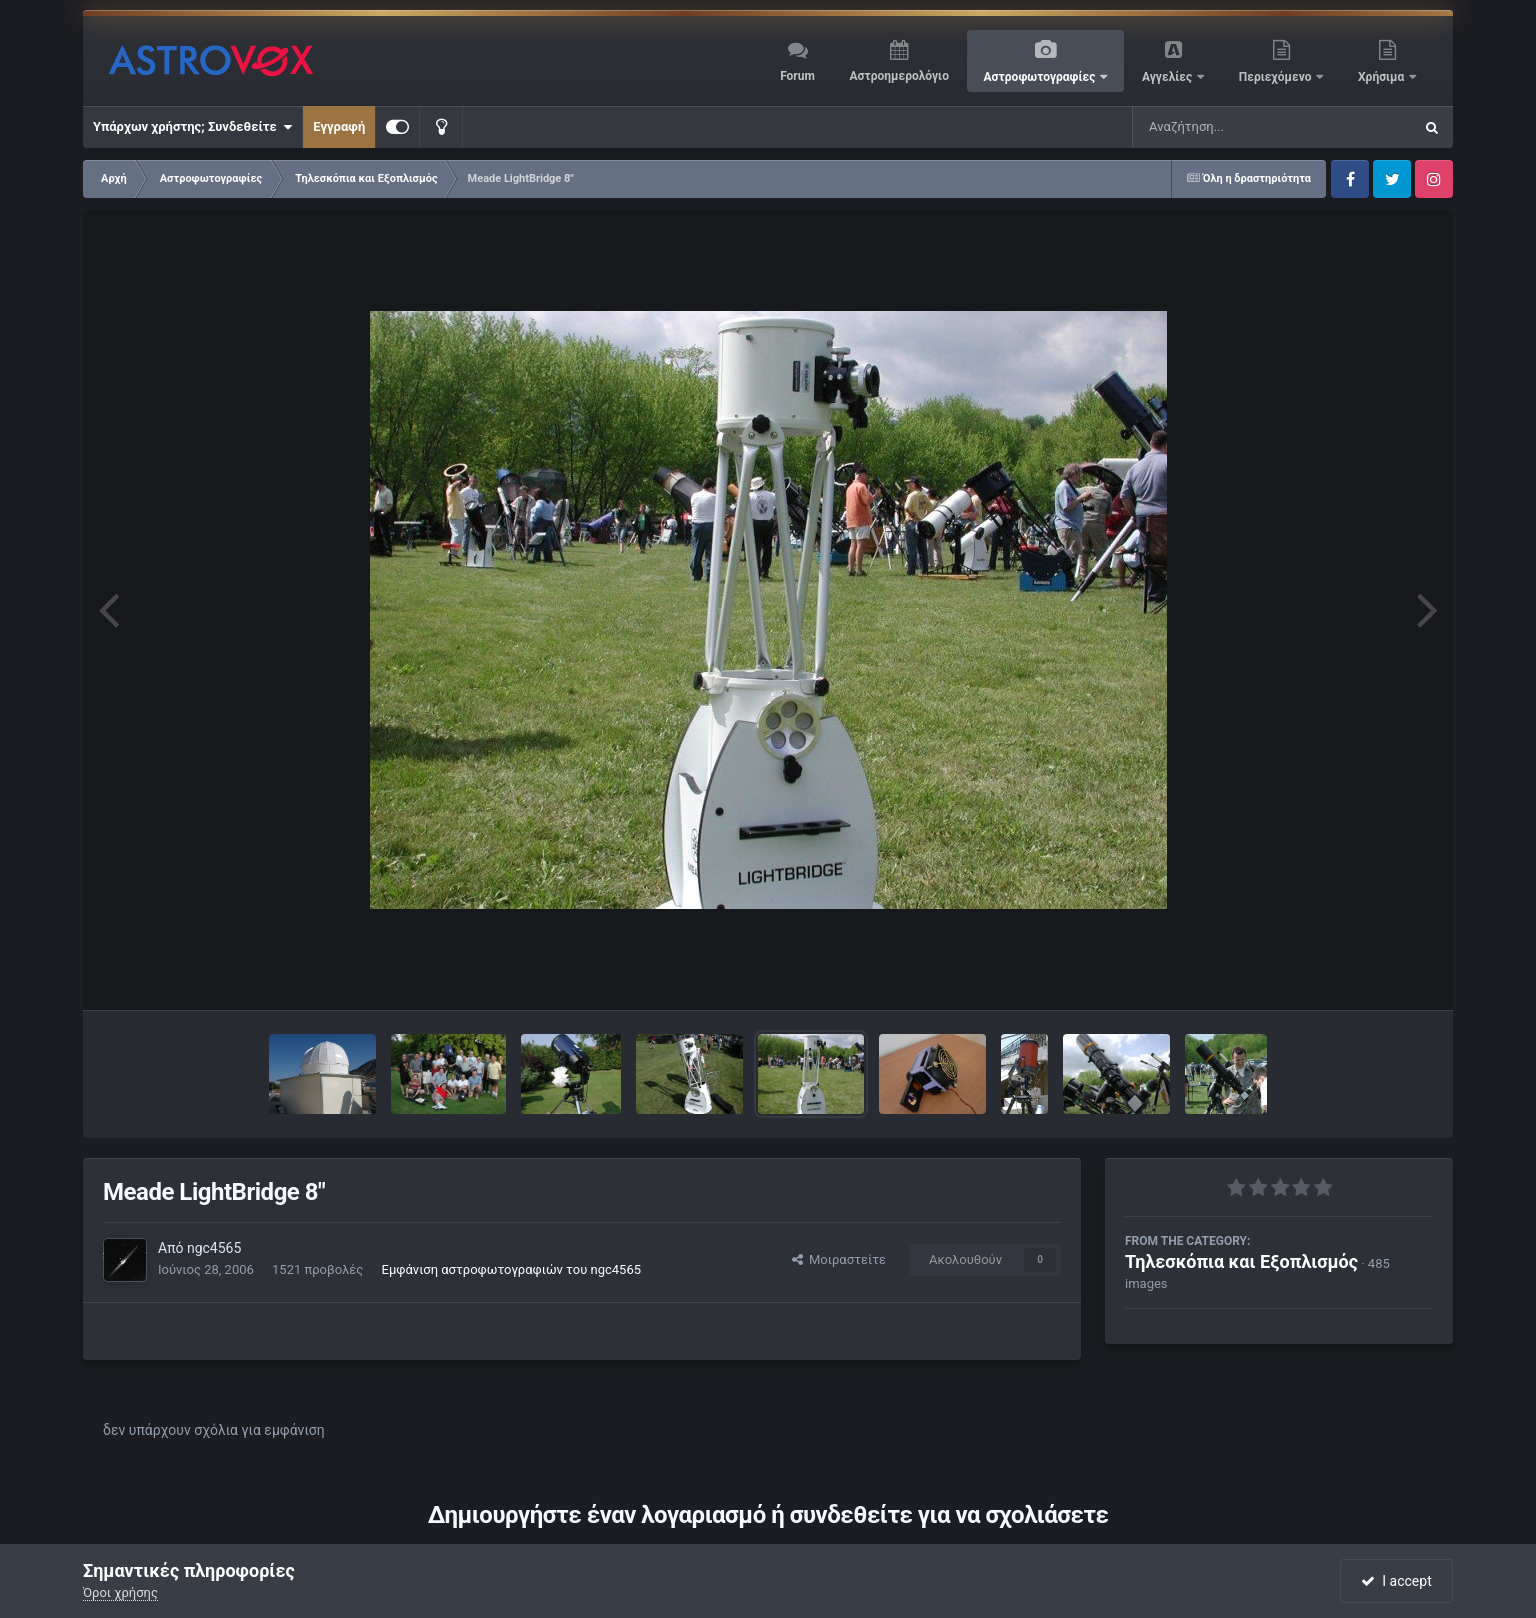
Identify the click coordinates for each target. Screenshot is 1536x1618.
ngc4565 (214, 1248)
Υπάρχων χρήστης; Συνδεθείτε (192, 127)
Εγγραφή (339, 126)
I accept (1396, 1581)
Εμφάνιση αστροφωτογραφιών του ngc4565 (511, 1269)
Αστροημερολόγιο (898, 76)
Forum (797, 76)
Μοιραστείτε (839, 1259)
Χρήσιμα (1382, 77)
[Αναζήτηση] (1232, 127)
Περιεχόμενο (1277, 77)
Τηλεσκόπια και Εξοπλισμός (1241, 1261)
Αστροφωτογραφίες (1041, 77)
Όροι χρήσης (120, 1592)
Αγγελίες (1168, 77)
